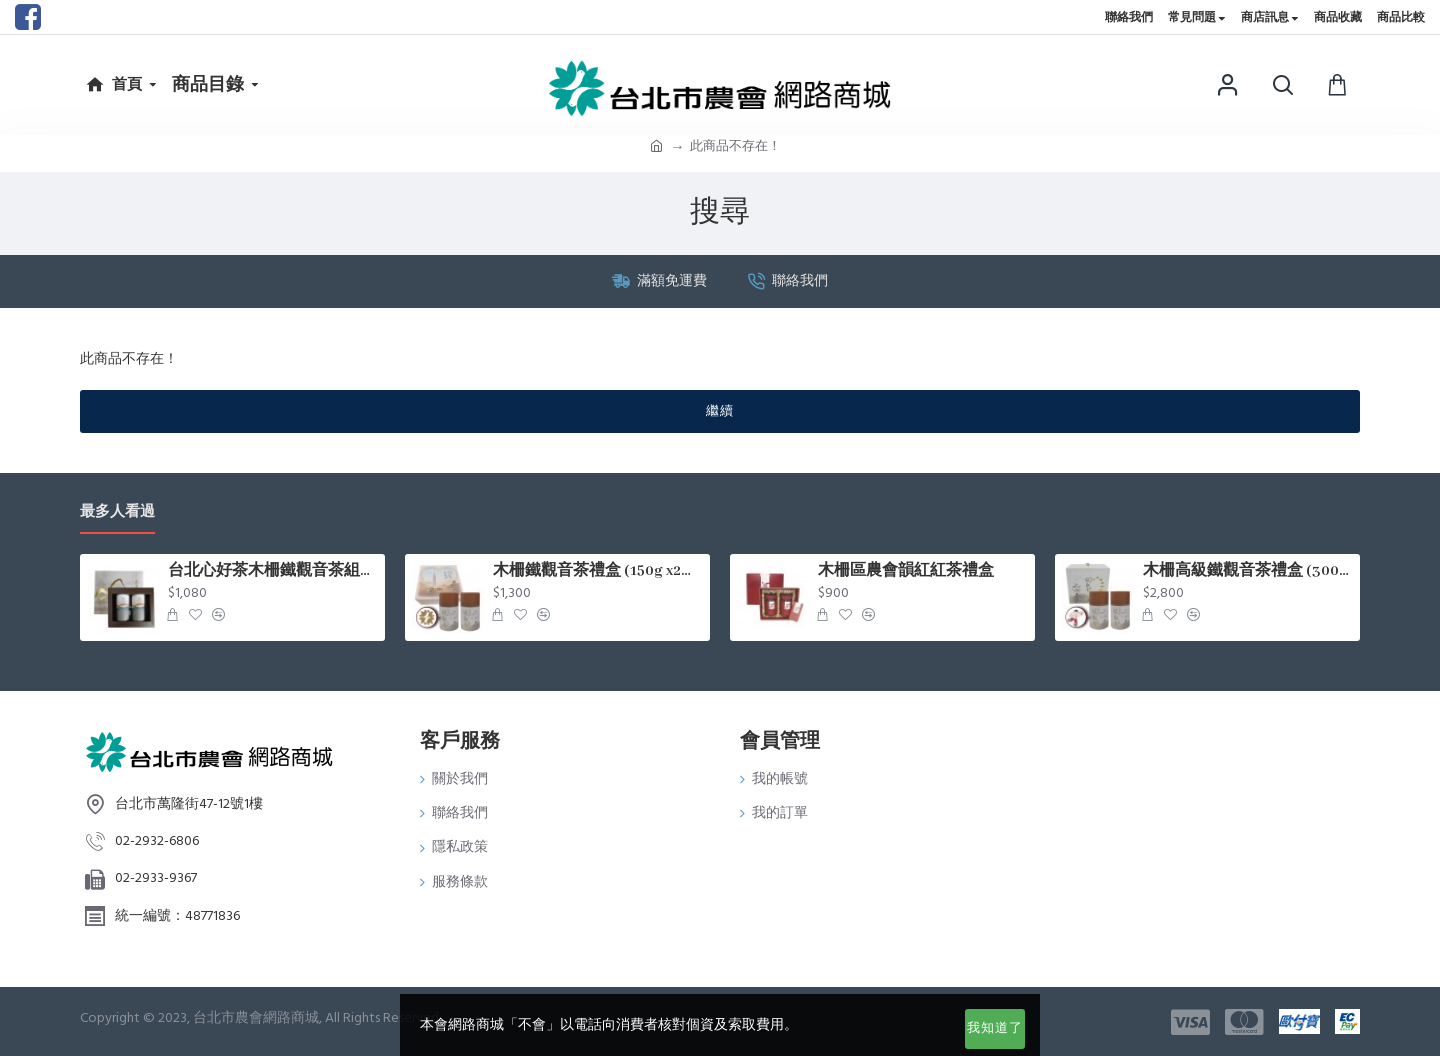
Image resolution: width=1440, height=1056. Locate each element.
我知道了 (995, 1028)
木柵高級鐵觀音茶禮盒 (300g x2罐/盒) (1248, 571)
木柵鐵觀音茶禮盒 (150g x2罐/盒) (598, 571)
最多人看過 (117, 512)
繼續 (720, 411)
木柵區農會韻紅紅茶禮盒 (906, 571)
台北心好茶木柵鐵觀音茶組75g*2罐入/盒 (273, 571)
